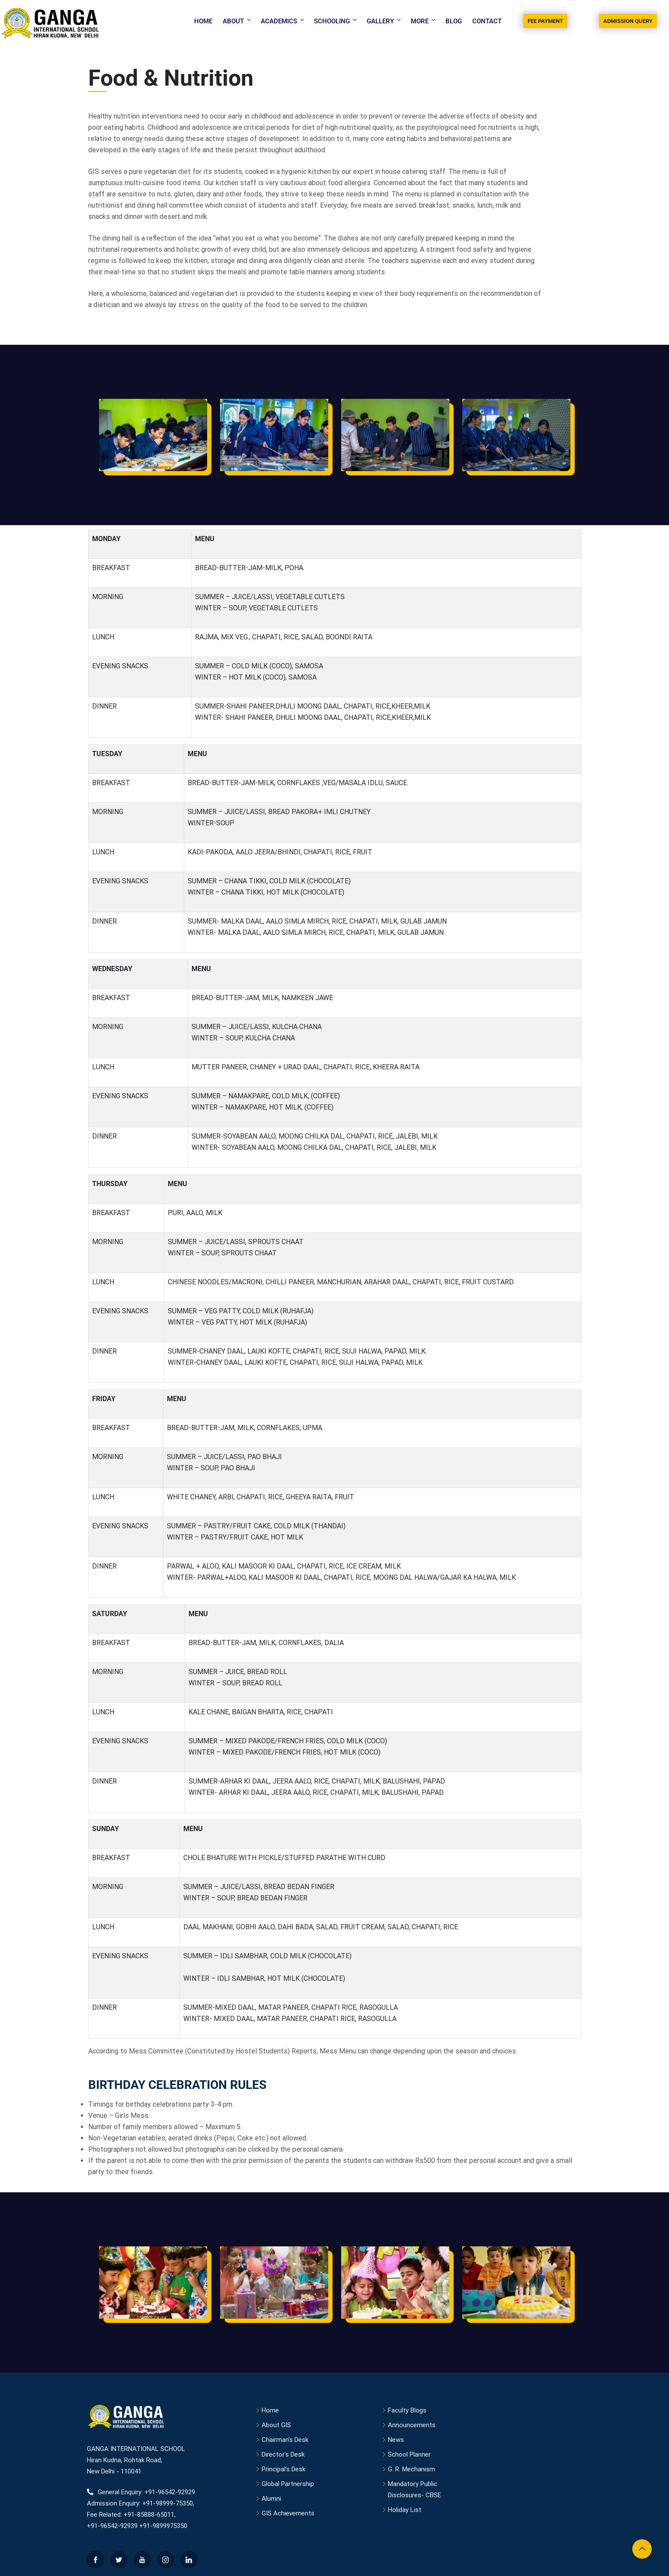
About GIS (276, 2425)
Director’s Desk (283, 2454)
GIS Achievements (288, 2513)
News (396, 2440)
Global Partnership (288, 2484)
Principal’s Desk (283, 2469)
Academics (283, 20)
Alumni (271, 2498)
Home (203, 21)
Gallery (384, 20)
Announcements (411, 2425)
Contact (487, 21)
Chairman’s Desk (285, 2440)
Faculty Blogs (407, 2410)
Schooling (336, 20)
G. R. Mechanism (411, 2469)
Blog (453, 21)
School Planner (409, 2454)
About (237, 20)
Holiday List (404, 2510)
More (424, 20)
